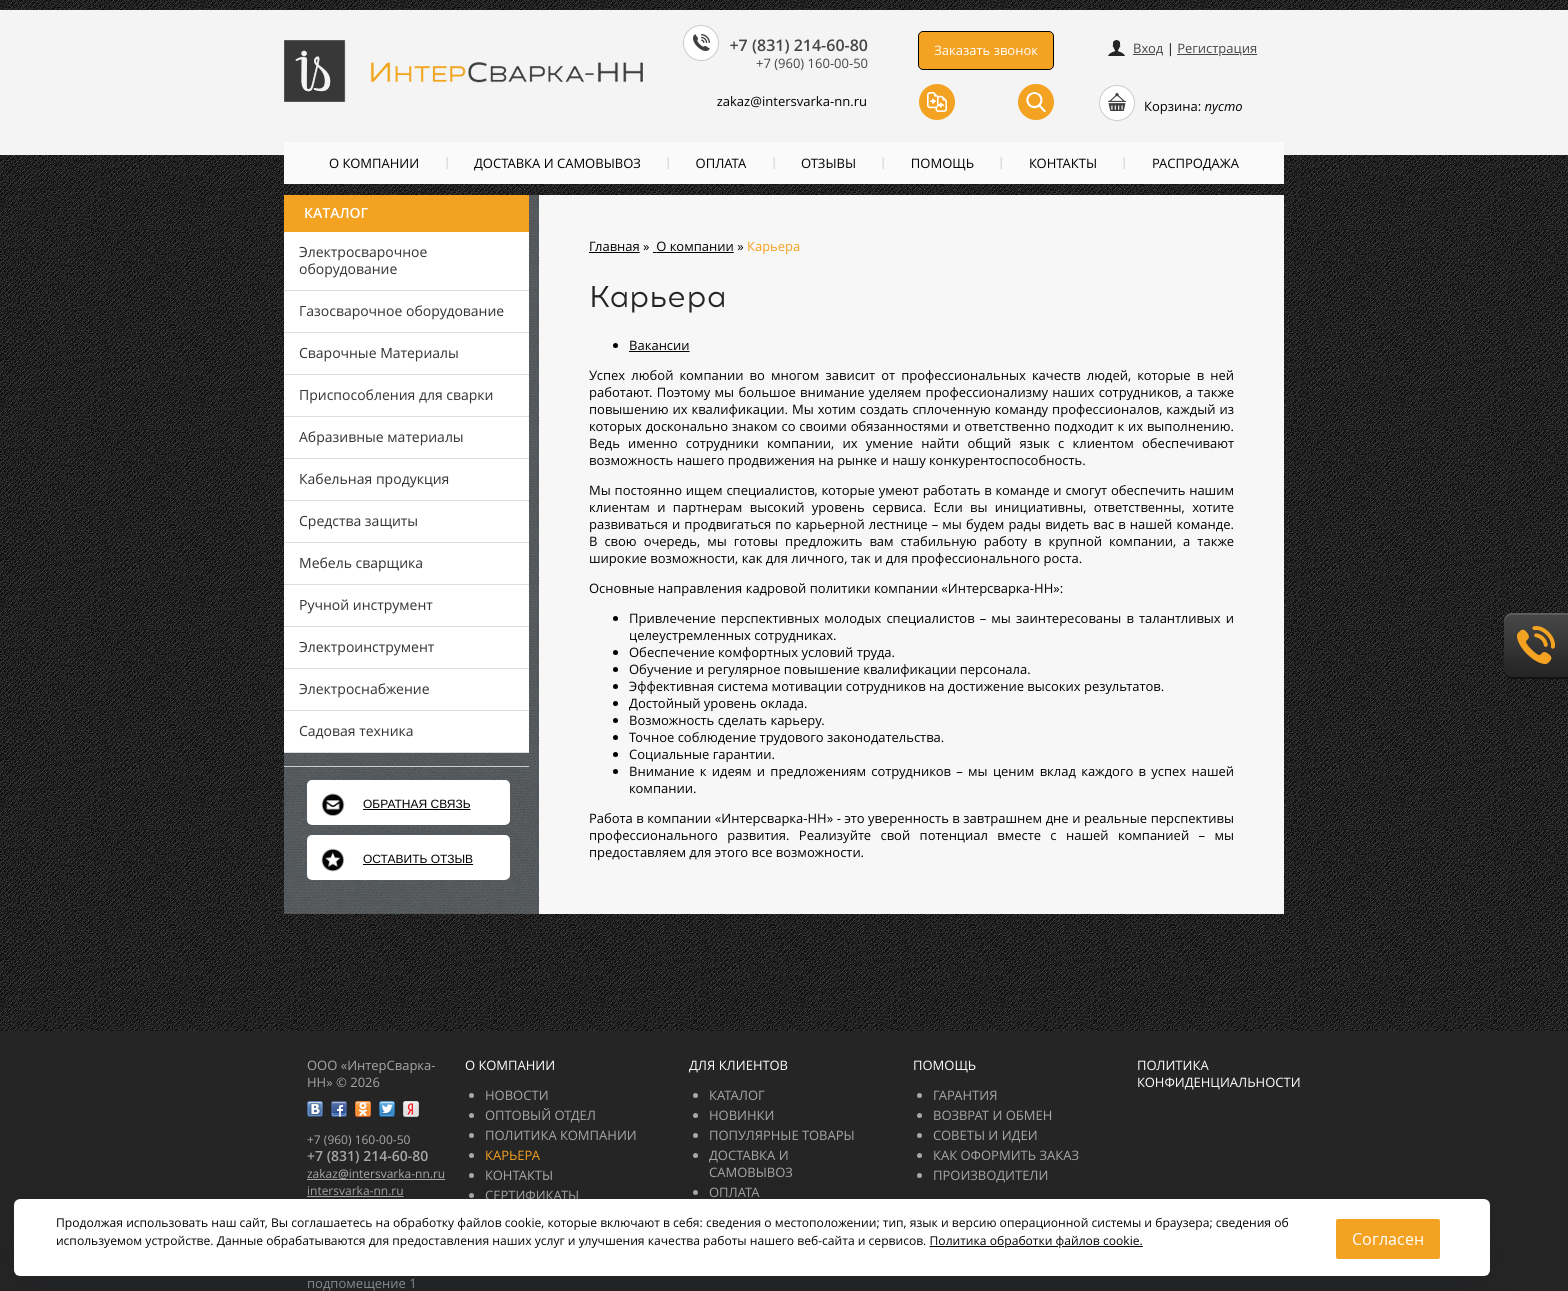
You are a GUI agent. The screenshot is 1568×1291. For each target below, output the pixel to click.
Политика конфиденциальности (1219, 1073)
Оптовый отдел (540, 1115)
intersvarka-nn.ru (355, 1190)
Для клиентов (738, 1065)
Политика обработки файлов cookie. (1035, 1240)
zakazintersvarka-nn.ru (780, 101)
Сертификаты (532, 1195)
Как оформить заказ (1006, 1155)
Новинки (742, 1115)
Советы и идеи (985, 1135)
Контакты (1063, 163)
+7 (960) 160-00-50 (812, 63)
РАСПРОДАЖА (1195, 163)
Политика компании (561, 1135)
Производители (990, 1175)
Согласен (1388, 1239)
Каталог (336, 213)
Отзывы (828, 163)
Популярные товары (782, 1135)
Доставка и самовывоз (557, 163)
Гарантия (965, 1095)
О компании (374, 163)
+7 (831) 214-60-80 (798, 45)
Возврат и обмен (992, 1115)
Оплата (721, 163)
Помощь (942, 163)
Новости (517, 1095)
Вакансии (659, 345)
